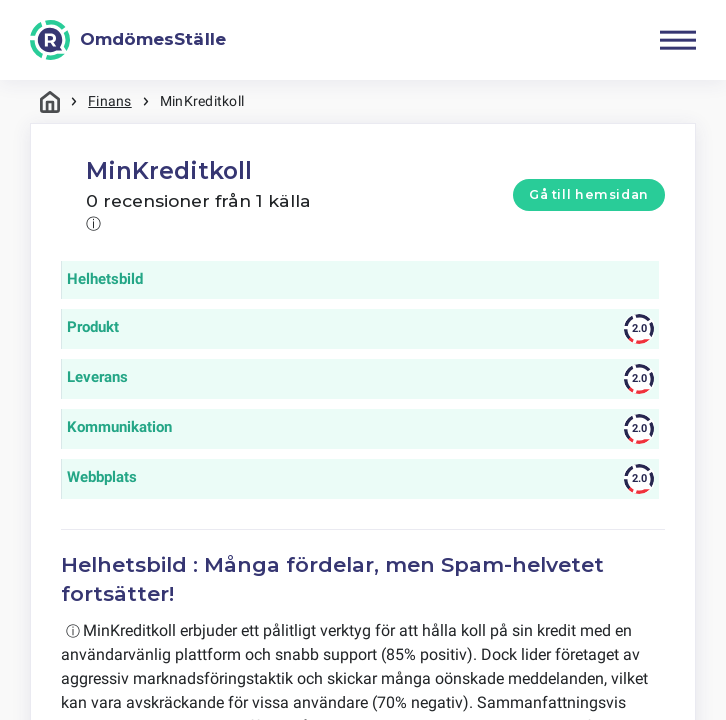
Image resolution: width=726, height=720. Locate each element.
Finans (109, 101)
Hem (50, 101)
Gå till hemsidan (589, 194)
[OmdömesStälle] (128, 40)
